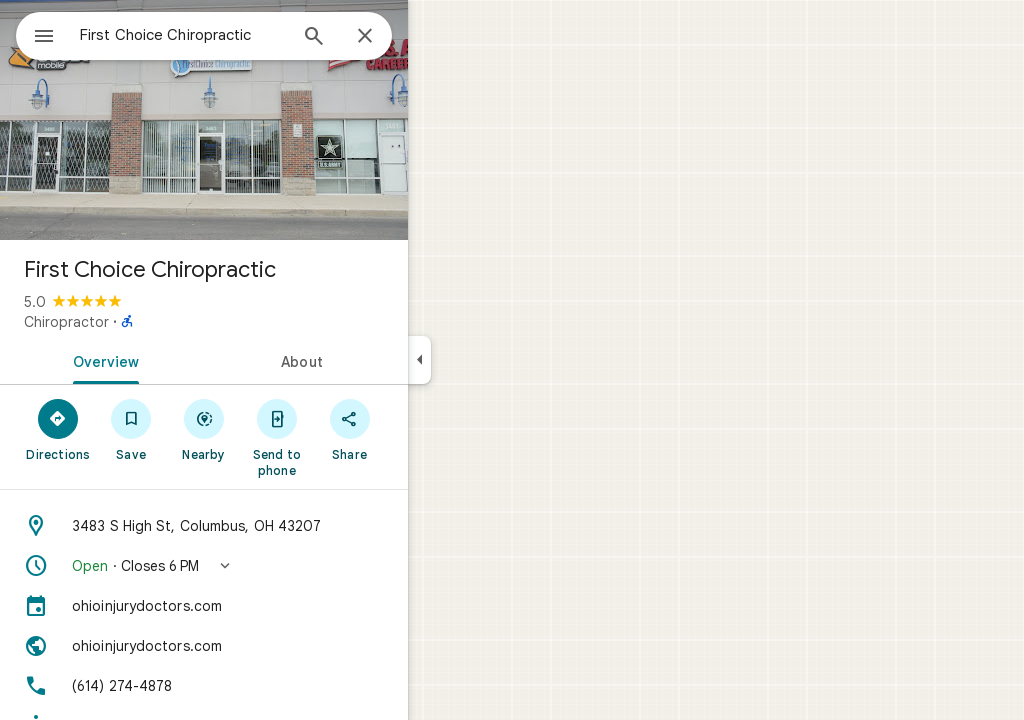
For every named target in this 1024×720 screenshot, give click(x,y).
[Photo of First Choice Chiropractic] (276, 120)
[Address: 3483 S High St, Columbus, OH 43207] (276, 526)
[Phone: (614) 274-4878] (276, 686)
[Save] (203, 429)
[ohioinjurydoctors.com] (276, 606)
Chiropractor (138, 322)
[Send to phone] (348, 437)
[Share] (421, 429)
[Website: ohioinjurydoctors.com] (276, 646)
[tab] (174, 360)
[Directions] (130, 429)
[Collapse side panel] (491, 360)
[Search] (386, 38)
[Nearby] (276, 429)
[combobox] (235, 35)
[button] (276, 566)
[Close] (437, 37)
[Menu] (36, 34)
